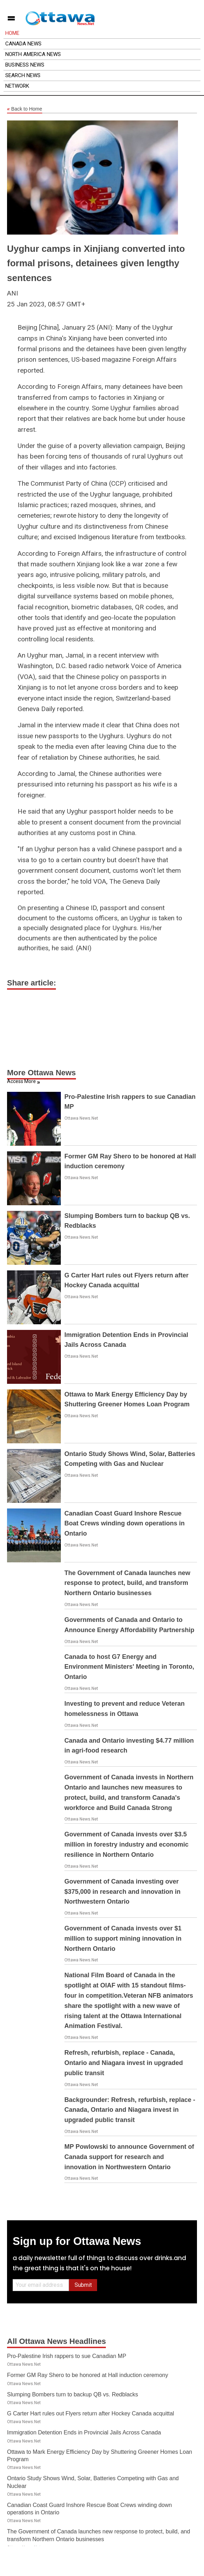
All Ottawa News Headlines (56, 2341)
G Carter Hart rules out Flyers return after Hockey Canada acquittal (90, 2413)
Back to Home (24, 109)
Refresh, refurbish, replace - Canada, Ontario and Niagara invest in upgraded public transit (123, 2063)
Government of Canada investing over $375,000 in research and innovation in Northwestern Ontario (122, 1891)
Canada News (23, 44)
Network (17, 86)
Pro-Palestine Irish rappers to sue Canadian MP (66, 2356)
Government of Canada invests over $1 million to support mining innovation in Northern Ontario (122, 1938)
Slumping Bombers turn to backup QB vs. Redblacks (72, 2394)
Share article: (31, 982)
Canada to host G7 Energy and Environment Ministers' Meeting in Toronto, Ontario (129, 1667)
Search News (22, 75)
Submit (83, 2285)
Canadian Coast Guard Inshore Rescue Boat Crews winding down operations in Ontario (124, 1523)
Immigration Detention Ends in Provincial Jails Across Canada (84, 2432)
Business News (24, 65)
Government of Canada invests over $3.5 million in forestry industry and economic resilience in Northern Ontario (126, 1844)
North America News (33, 54)
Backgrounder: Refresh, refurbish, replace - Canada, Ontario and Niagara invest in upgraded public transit (129, 2110)
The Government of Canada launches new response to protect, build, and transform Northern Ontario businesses (127, 1583)
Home (12, 33)
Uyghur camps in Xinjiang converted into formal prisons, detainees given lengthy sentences (96, 263)
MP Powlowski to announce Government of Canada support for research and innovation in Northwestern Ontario (129, 2157)
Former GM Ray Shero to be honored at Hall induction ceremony (87, 2375)
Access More (21, 1081)
